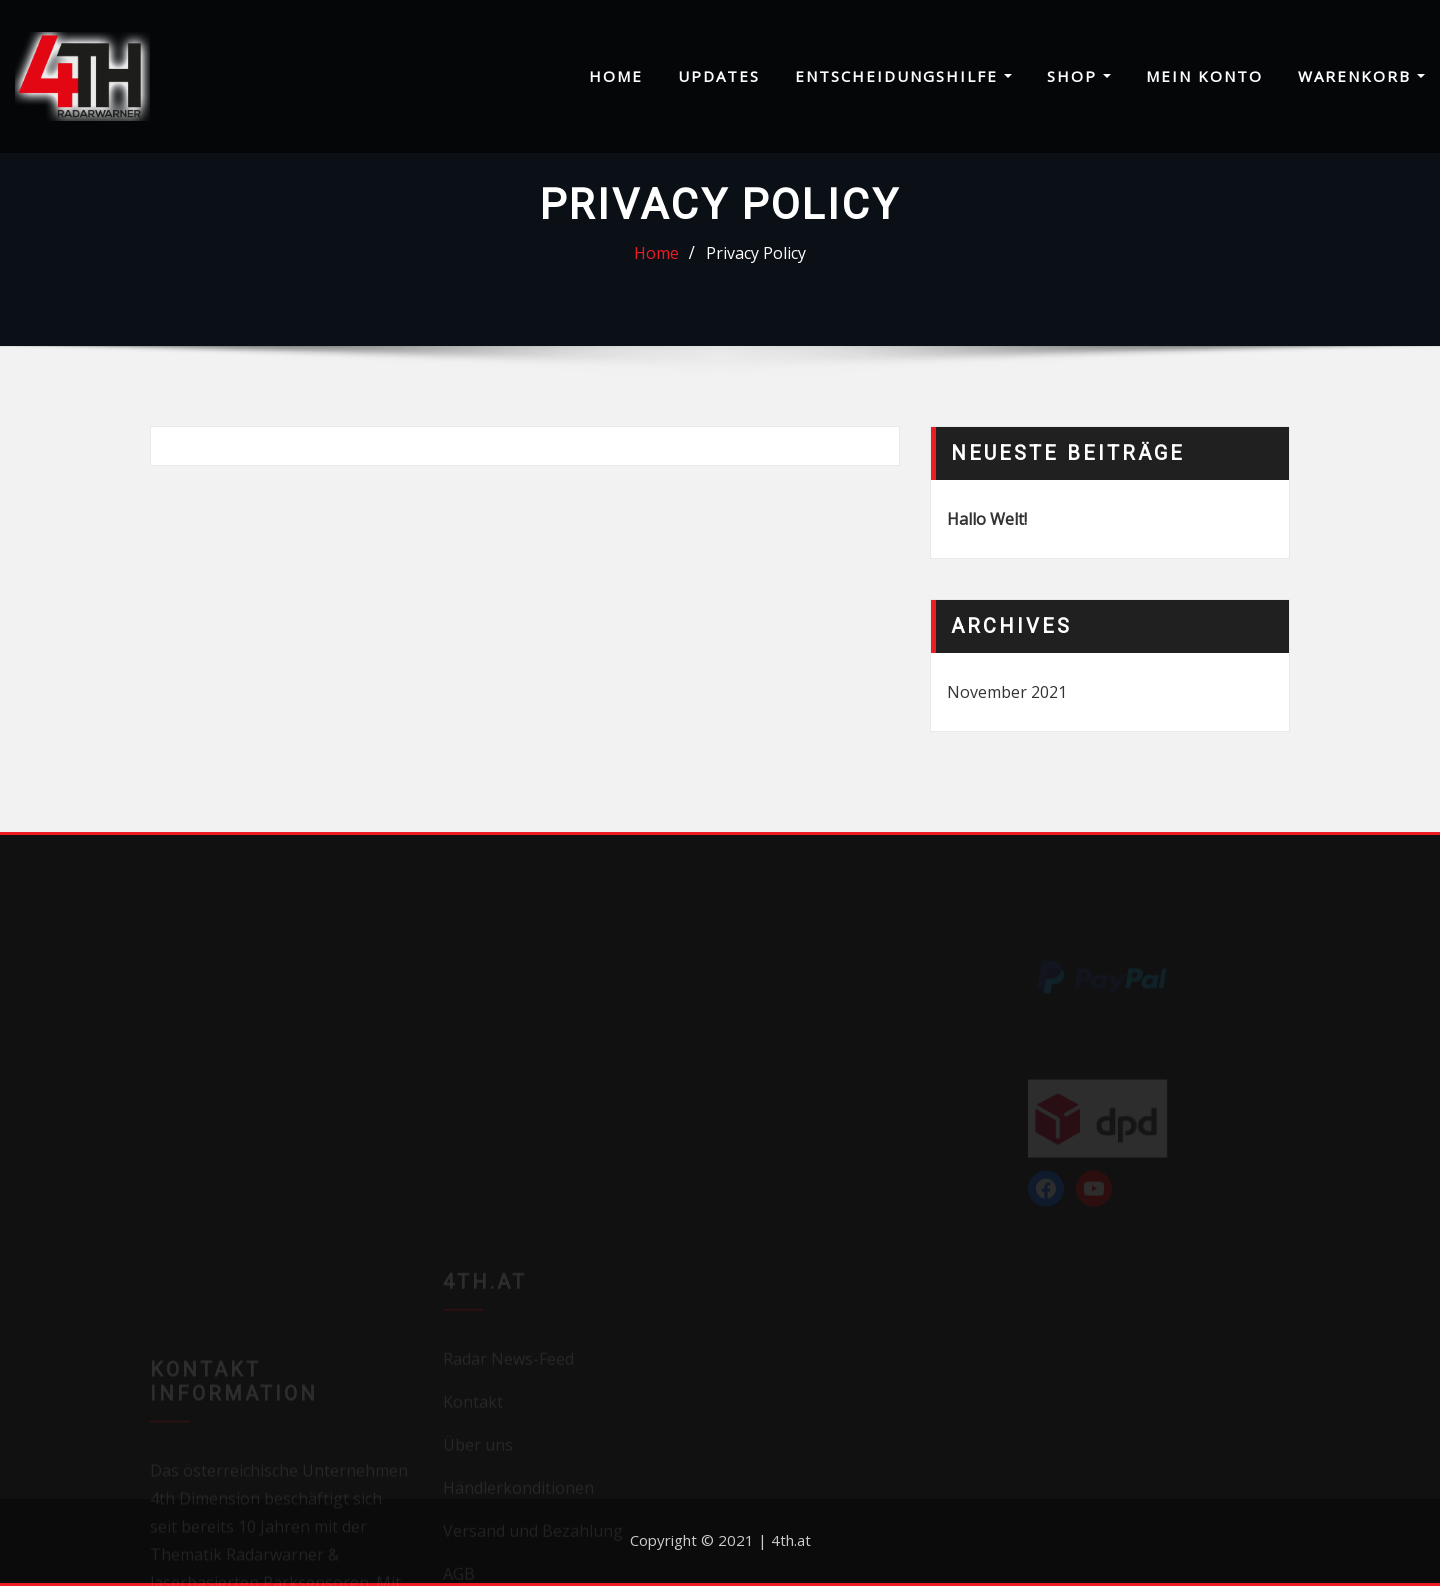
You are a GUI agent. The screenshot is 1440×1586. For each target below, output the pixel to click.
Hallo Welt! (987, 519)
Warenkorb (1361, 76)
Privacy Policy (756, 253)
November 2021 (1007, 692)
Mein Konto (1204, 76)
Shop (1079, 76)
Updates (719, 76)
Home (616, 76)
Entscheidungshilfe (903, 76)
